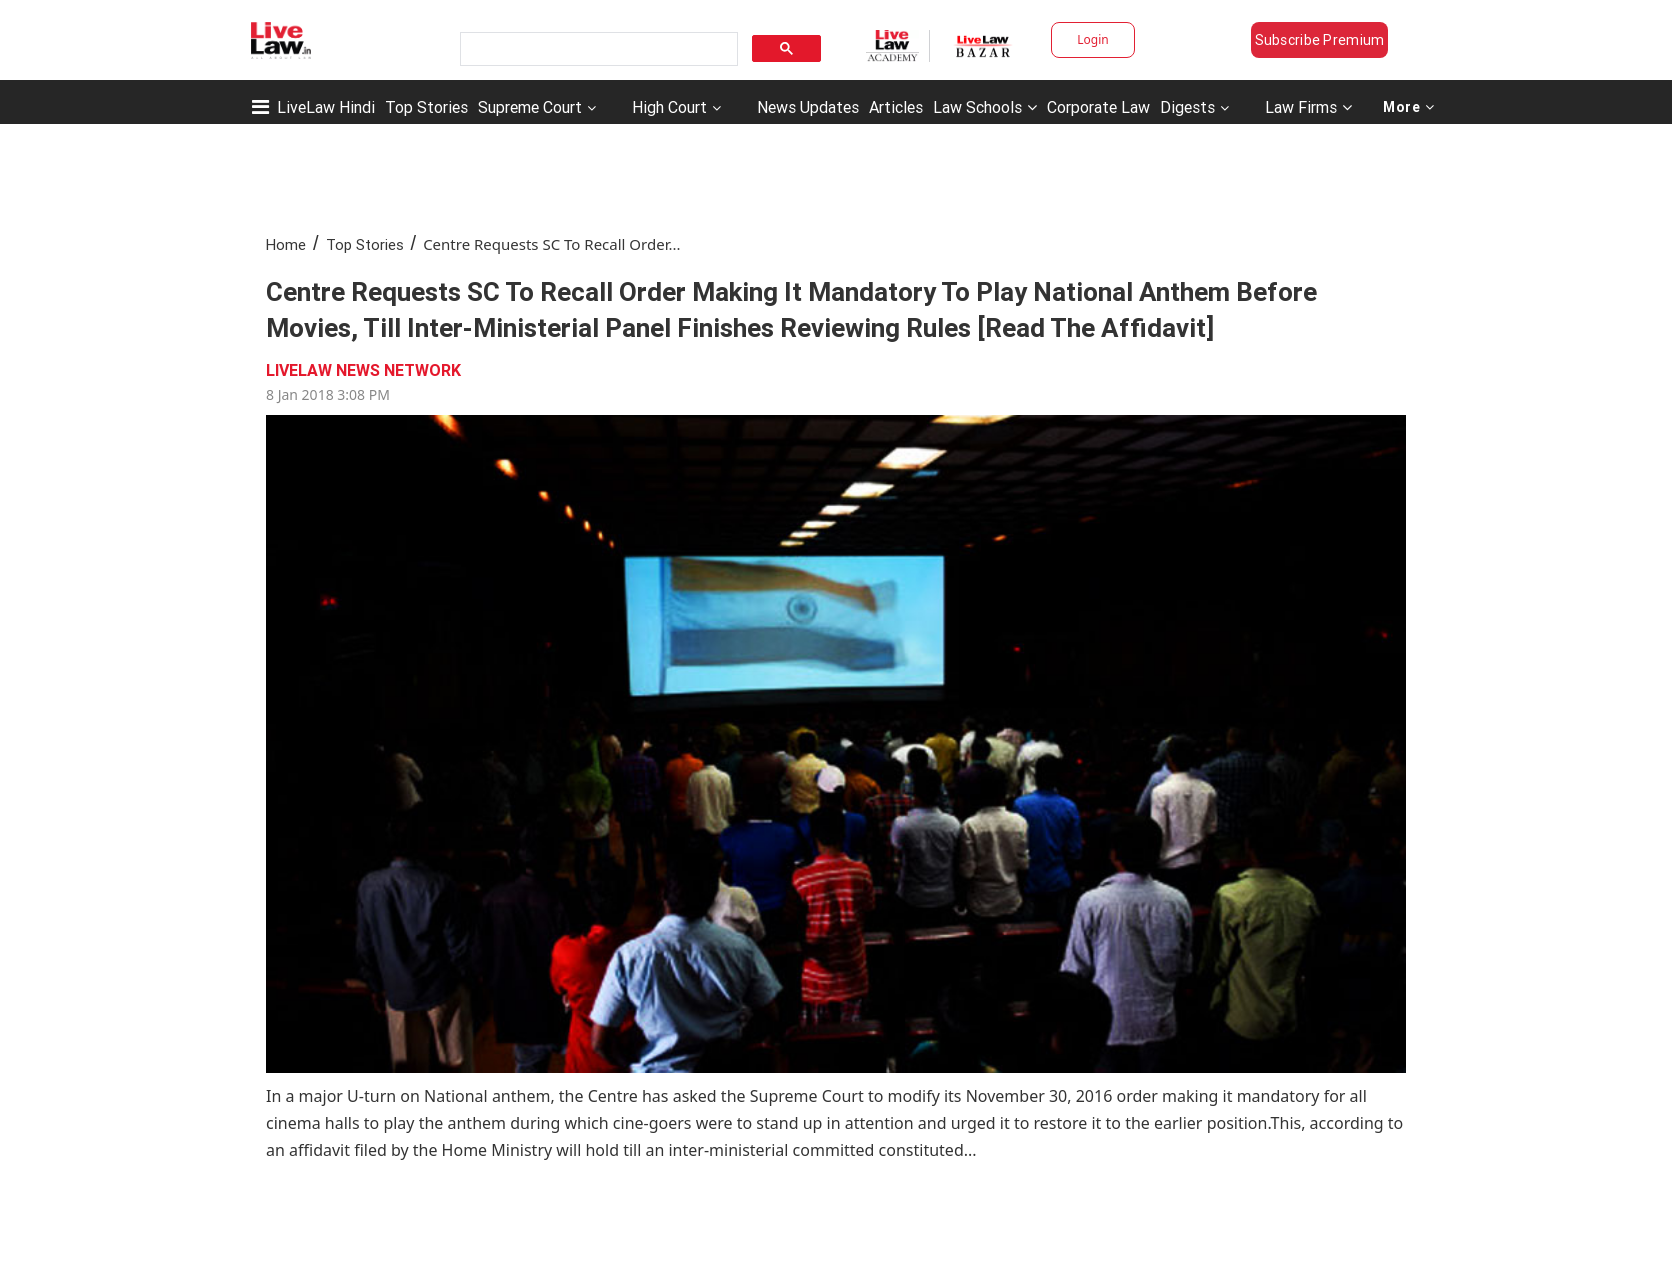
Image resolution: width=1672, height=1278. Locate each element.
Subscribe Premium (1320, 40)
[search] (597, 49)
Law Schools (985, 107)
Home (286, 244)
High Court (669, 107)
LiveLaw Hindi (326, 107)
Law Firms (1308, 107)
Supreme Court (530, 107)
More (1409, 107)
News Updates (808, 107)
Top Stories (426, 107)
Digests (1187, 107)
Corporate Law (1098, 107)
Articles (896, 107)
